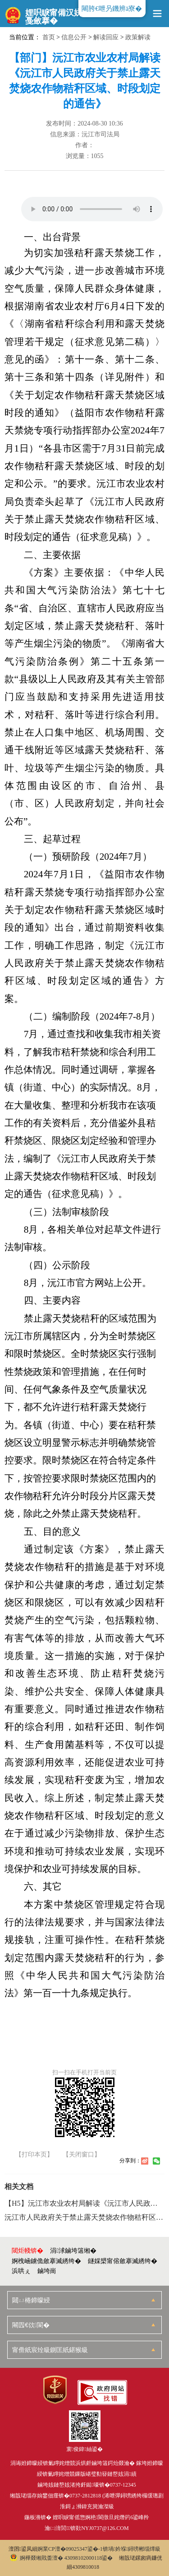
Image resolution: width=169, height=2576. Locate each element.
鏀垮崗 (46, 2271)
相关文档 (19, 2186)
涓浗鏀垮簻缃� (73, 2250)
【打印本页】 (34, 2155)
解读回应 (106, 37)
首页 (48, 37)
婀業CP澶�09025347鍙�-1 (70, 2549)
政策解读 (138, 37)
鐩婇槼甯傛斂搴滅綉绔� (122, 2261)
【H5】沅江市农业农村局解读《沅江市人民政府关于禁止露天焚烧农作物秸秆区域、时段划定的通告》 (84, 2203)
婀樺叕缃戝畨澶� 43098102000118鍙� (61, 2558)
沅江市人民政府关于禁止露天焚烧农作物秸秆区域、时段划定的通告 (84, 2217)
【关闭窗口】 (81, 2155)
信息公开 (74, 37)
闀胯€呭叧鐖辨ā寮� (112, 8)
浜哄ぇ (21, 2271)
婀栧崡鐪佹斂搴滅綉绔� (46, 2261)
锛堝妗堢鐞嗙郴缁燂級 (132, 2549)
